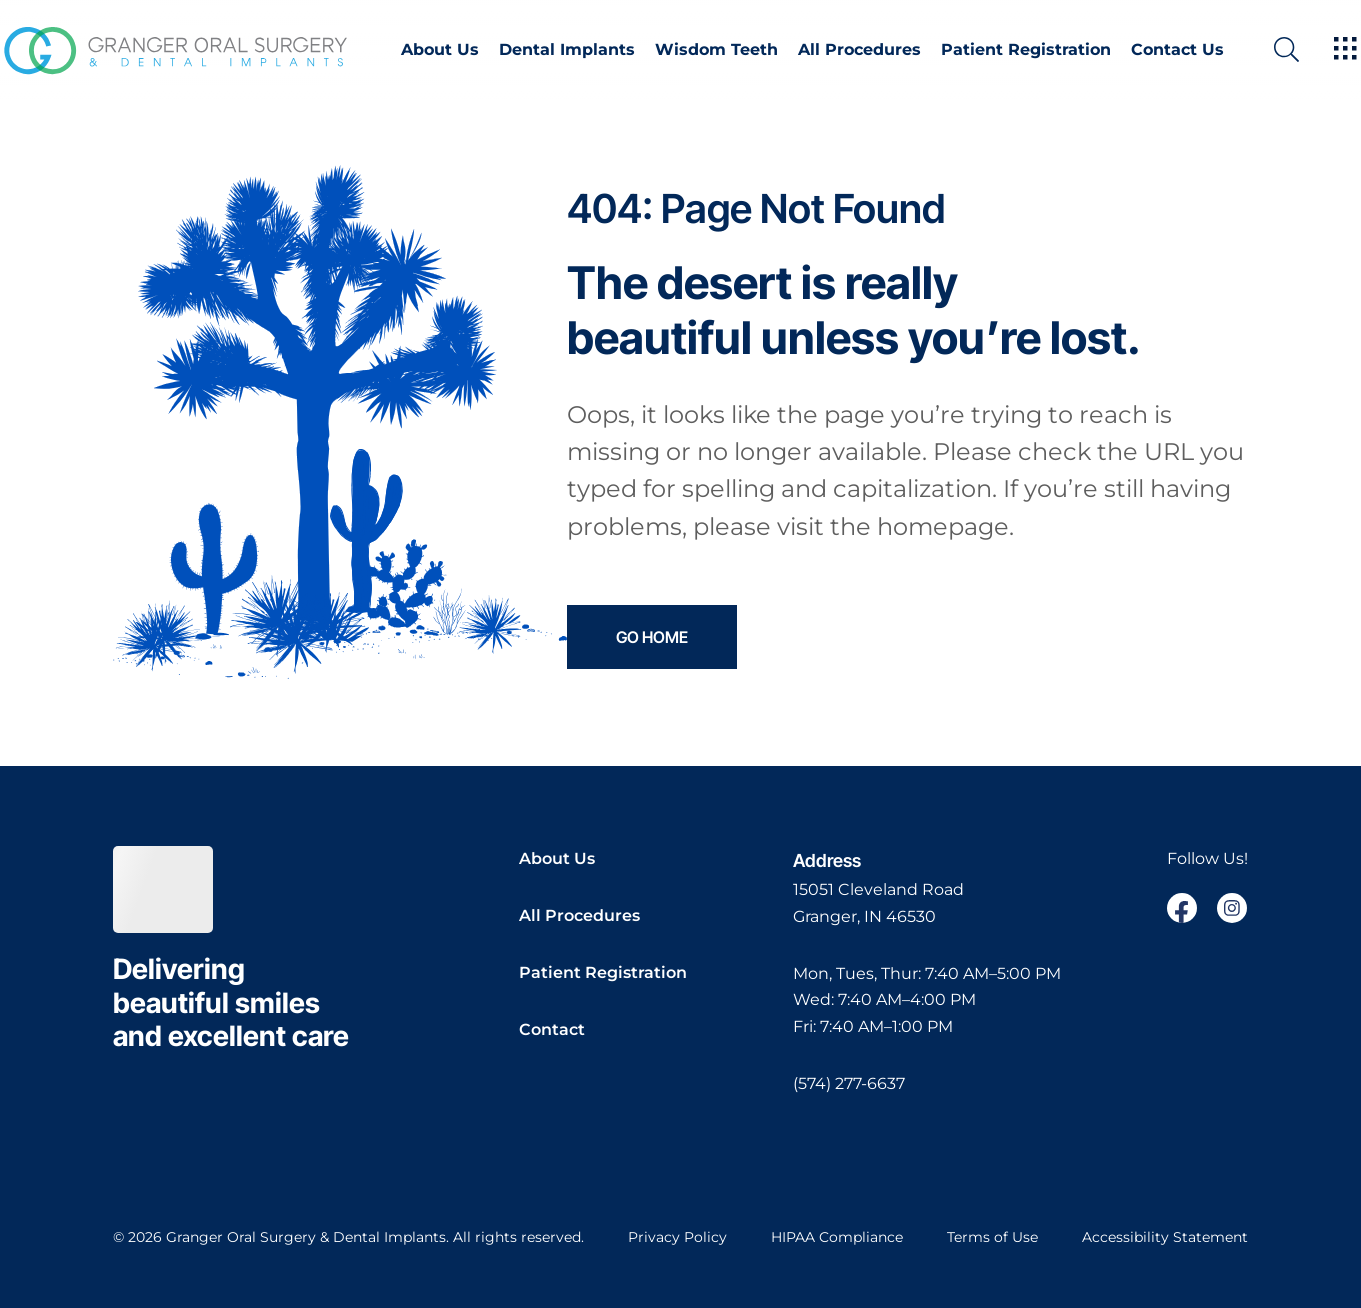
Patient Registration (1026, 50)
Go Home (652, 637)
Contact (552, 1029)
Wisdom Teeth (716, 50)
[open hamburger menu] (1345, 50)
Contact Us (1177, 50)
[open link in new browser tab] (1182, 908)
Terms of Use (992, 1237)
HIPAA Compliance (837, 1237)
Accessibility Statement (1165, 1237)
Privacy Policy (677, 1237)
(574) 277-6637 (849, 1083)
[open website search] (1302, 49)
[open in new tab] (878, 903)
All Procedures (859, 50)
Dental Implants (567, 50)
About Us (440, 50)
